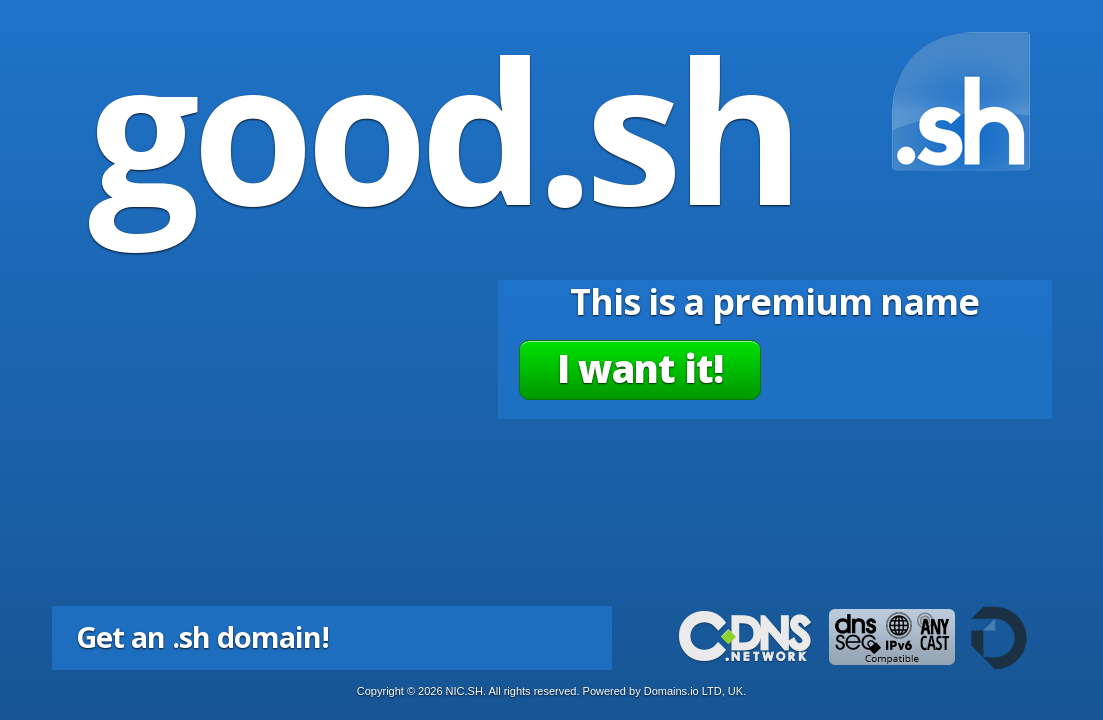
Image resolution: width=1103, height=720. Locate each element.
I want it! (640, 368)
